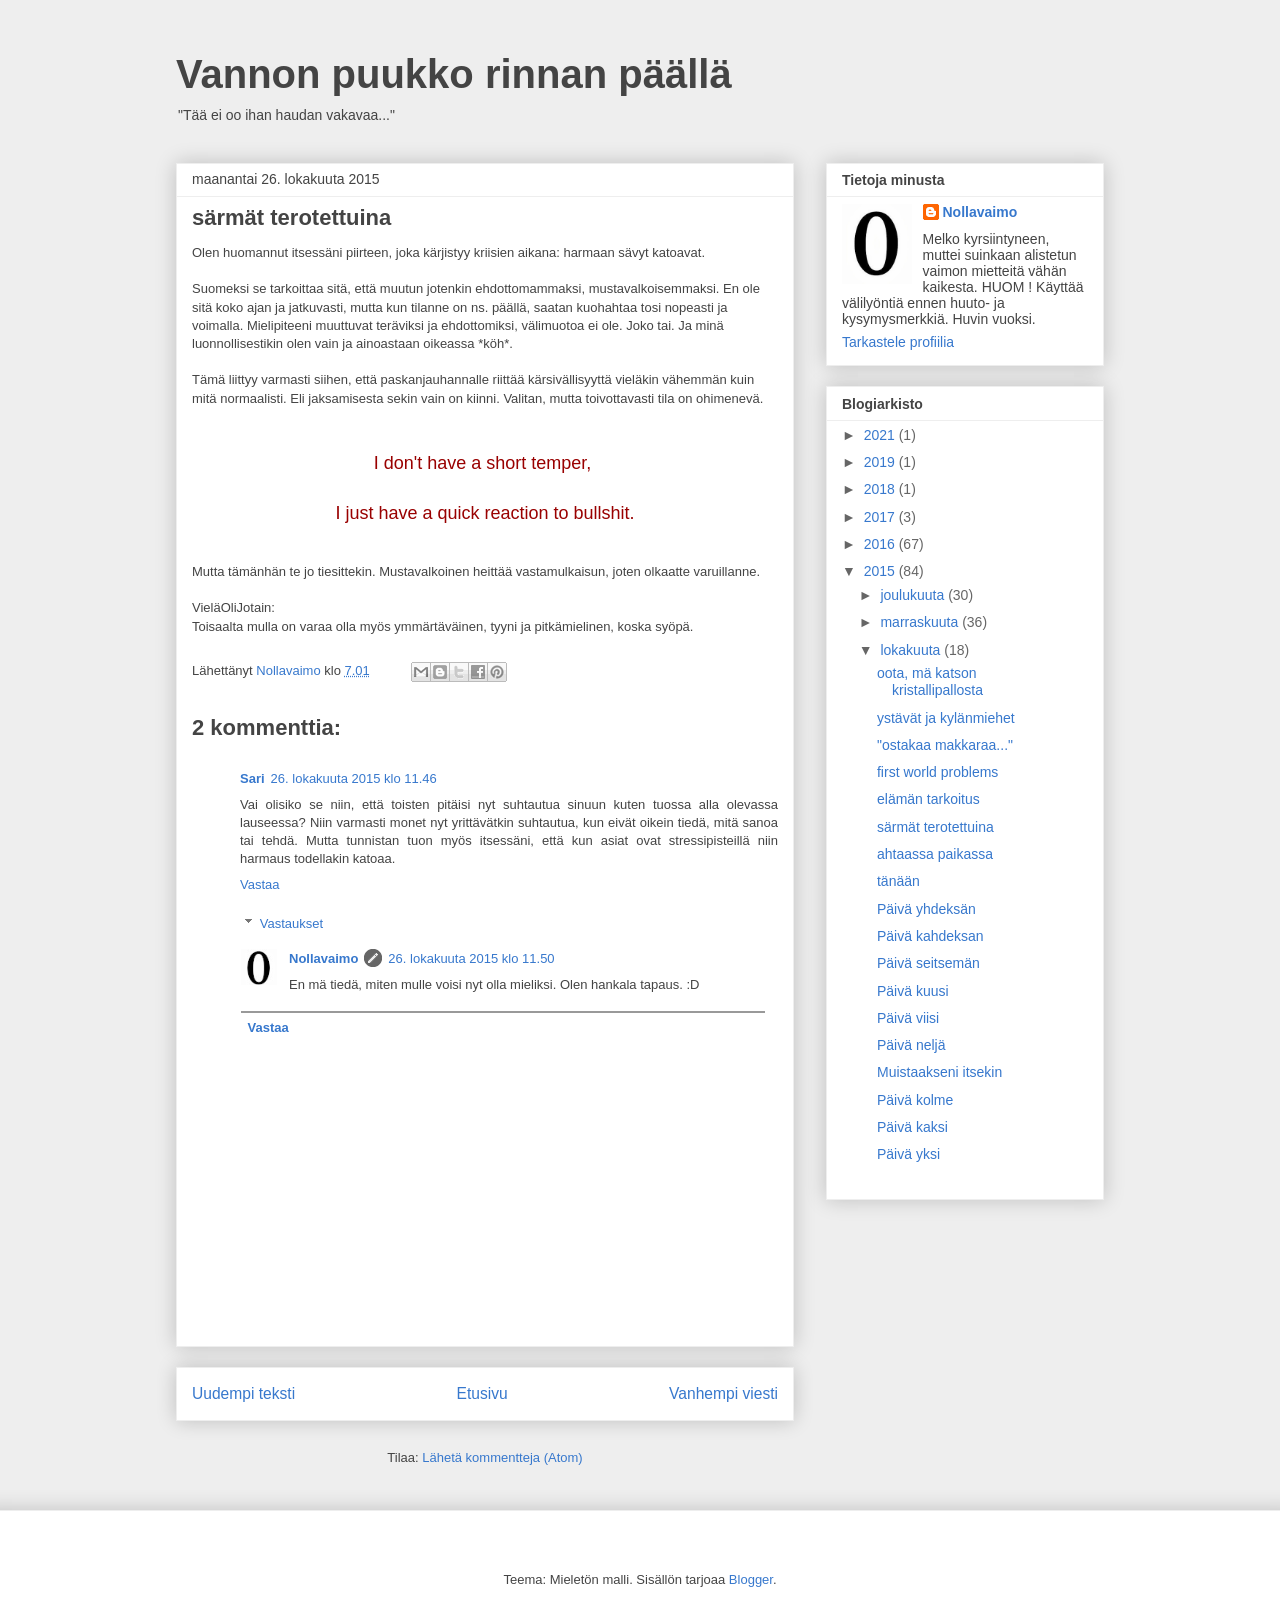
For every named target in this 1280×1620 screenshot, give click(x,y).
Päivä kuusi (913, 991)
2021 (881, 435)
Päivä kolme (915, 1100)
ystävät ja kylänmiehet (946, 718)
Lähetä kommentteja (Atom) (502, 1457)
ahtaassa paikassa (935, 854)
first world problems (937, 772)
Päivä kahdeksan (930, 936)
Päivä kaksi (912, 1127)
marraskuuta (921, 622)
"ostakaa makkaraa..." (945, 745)
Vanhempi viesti (723, 1393)
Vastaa (260, 884)
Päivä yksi (908, 1154)
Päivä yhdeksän (926, 909)
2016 (881, 544)
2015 (881, 571)
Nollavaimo (323, 958)
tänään (898, 881)
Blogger (751, 1579)
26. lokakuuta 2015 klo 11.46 (354, 778)
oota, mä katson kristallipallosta (930, 681)
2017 (881, 517)
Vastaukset (291, 923)
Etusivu (482, 1393)
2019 (881, 462)
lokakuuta (912, 650)
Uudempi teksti (243, 1393)
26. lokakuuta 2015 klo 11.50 (471, 958)
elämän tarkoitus (928, 799)
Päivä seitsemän (928, 963)
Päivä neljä (911, 1045)
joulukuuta (914, 595)
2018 (881, 489)
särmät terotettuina (935, 827)
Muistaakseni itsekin (939, 1072)
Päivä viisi (908, 1018)
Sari (252, 778)
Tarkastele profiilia (898, 342)
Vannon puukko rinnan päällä (454, 74)
